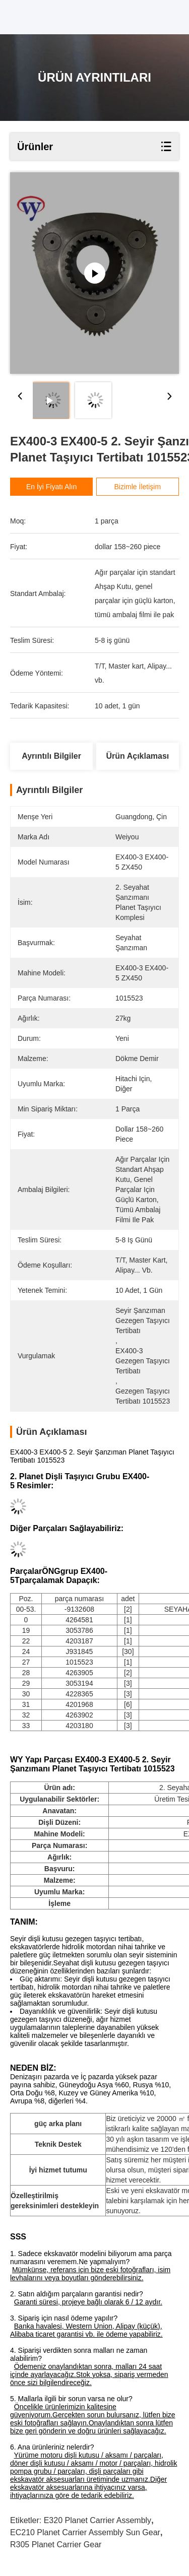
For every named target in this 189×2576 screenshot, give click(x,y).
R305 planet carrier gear (55, 2544)
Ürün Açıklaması (137, 756)
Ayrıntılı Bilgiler (51, 756)
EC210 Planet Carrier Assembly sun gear (85, 2532)
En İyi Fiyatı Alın (51, 487)
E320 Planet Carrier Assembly (97, 2520)
